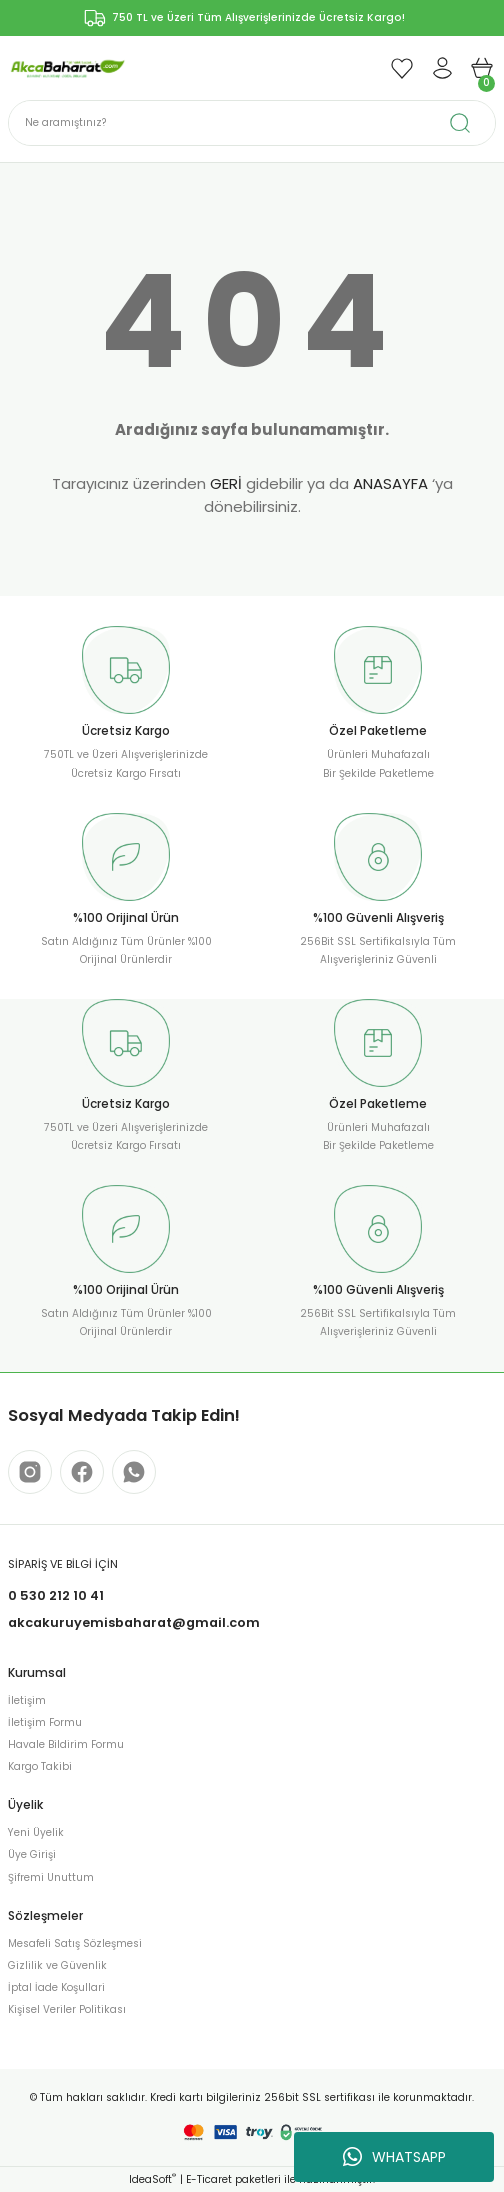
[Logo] (67, 67)
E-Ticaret (209, 2179)
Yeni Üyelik (36, 1832)
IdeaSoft (152, 2179)
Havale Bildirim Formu (66, 1744)
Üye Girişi (32, 1854)
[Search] (252, 123)
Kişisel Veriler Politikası (67, 2009)
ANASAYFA (390, 483)
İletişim (27, 1700)
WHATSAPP (394, 2157)
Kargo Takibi (40, 1766)
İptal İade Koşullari (56, 1987)
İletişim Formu (45, 1722)
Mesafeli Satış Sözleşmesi (75, 1943)
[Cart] (482, 68)
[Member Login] (442, 68)
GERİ (226, 483)
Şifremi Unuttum (51, 1877)
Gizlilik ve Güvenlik (57, 1965)
